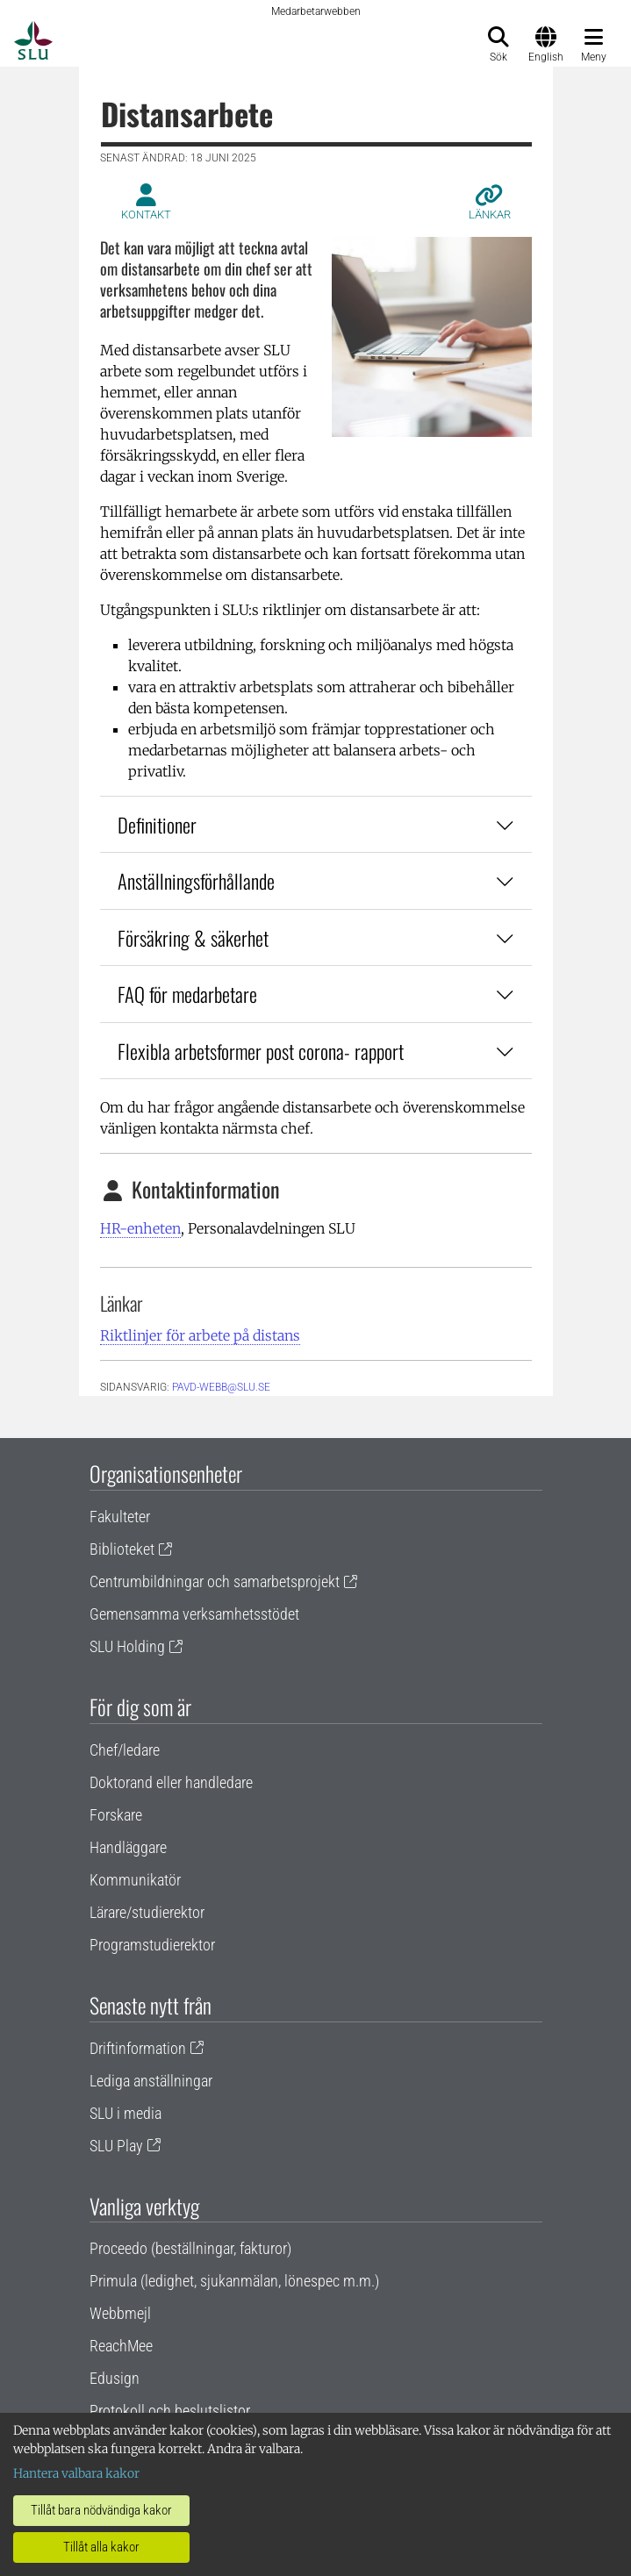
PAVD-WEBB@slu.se (221, 1387)
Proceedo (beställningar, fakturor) (190, 2248)
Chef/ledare (125, 1750)
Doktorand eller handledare (171, 1782)
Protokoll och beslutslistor (170, 2410)
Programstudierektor (152, 1945)
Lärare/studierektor (147, 1912)
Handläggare (128, 1847)
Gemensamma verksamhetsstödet (194, 1614)
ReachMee (121, 2345)
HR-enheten (140, 1228)
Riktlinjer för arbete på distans (200, 1335)
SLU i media (125, 2113)
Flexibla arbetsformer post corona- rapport (316, 1050)
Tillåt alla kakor (101, 2547)
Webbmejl (120, 2313)
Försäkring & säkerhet (316, 937)
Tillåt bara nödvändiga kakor (101, 2510)
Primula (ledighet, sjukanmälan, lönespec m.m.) (234, 2281)
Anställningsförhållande (316, 880)
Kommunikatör (135, 1880)
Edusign (115, 2378)
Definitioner (316, 824)
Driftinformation (138, 2048)
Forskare (116, 1815)
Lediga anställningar (151, 2081)
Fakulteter (120, 1516)
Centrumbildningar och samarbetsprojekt (215, 1581)
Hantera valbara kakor (76, 2473)
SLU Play (116, 2145)
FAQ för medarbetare (316, 993)
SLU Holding (127, 1646)
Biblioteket (122, 1549)
